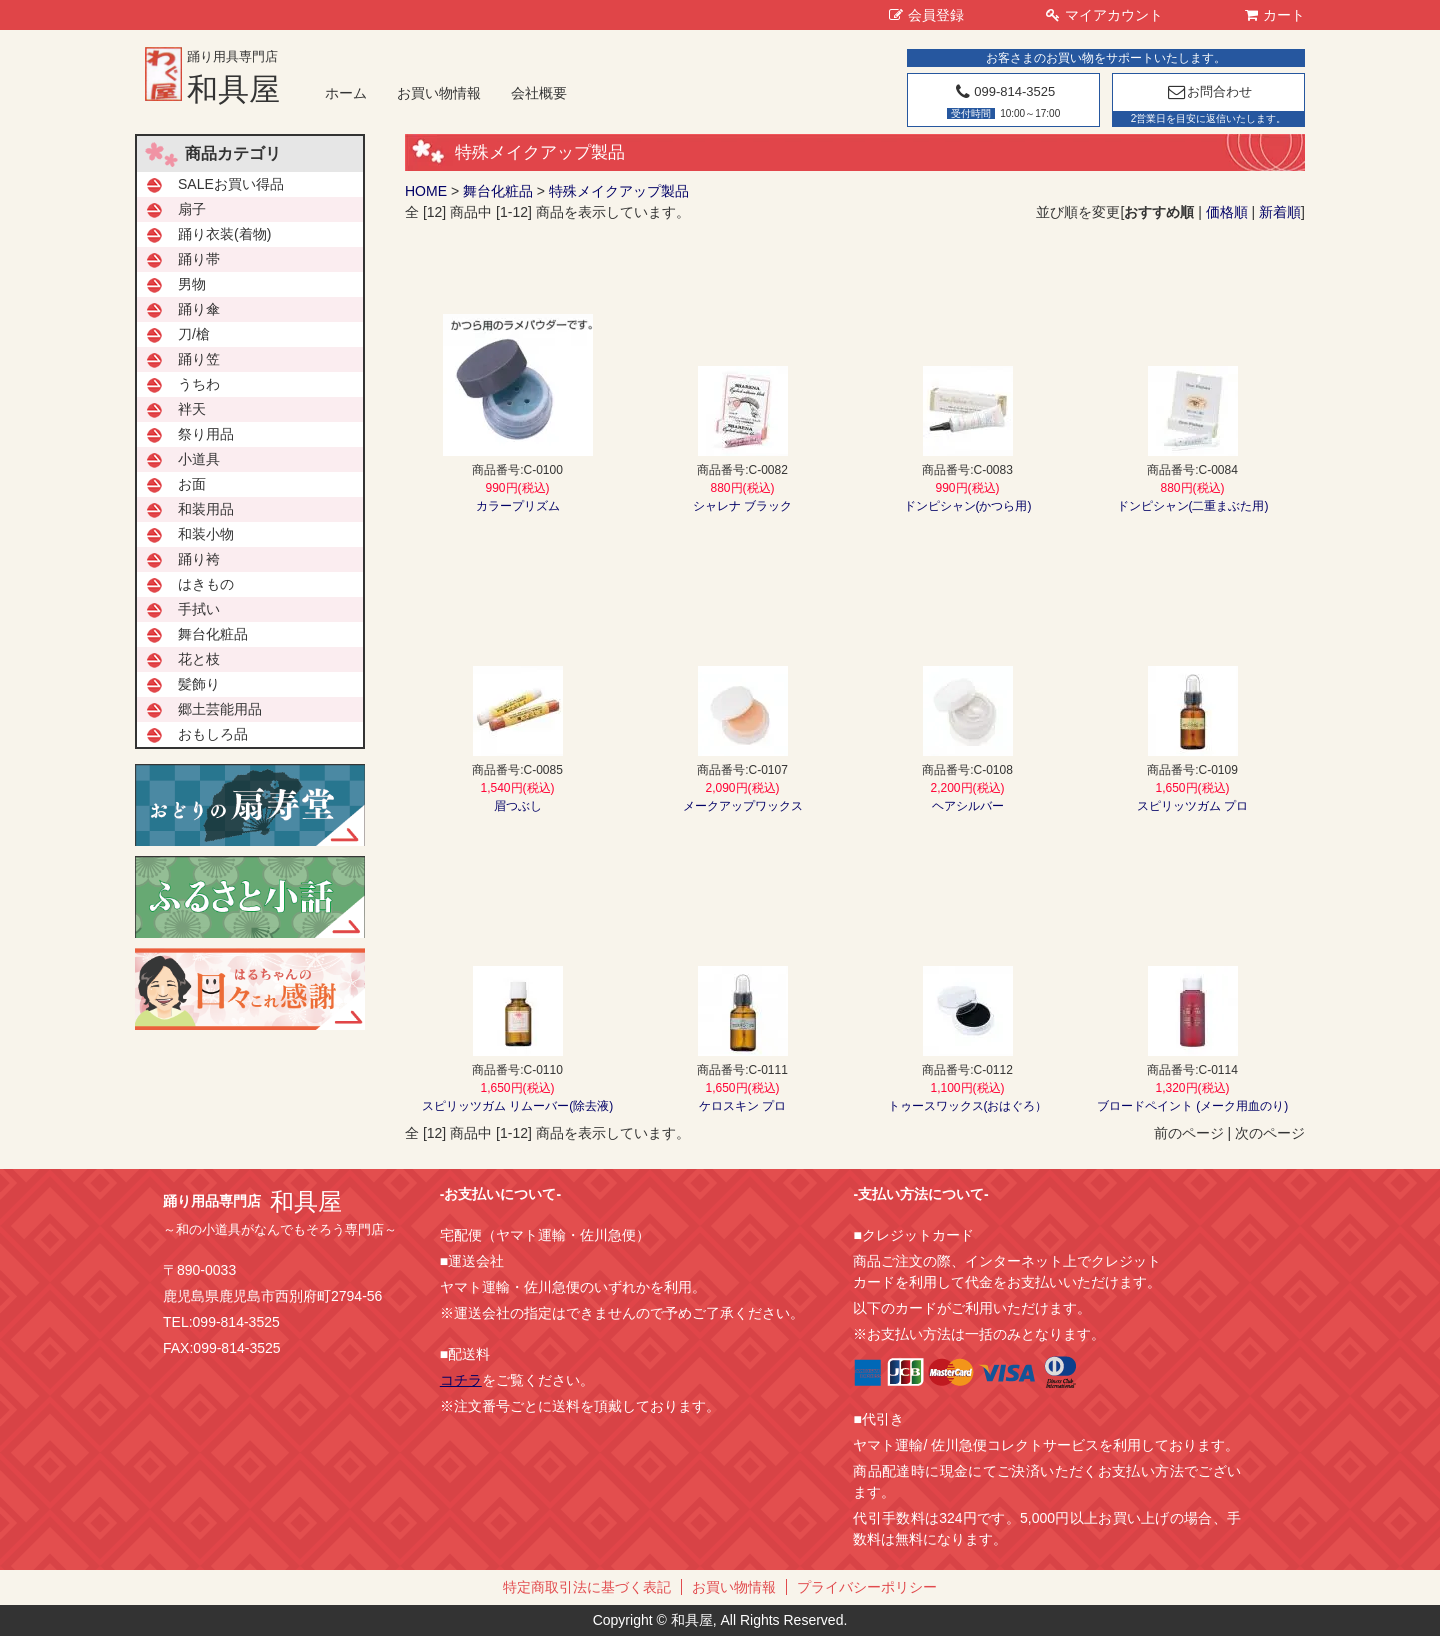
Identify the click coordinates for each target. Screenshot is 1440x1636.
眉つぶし (518, 806)
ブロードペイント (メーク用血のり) (1192, 1106)
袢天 (192, 409)
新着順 (1280, 212)
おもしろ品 (213, 734)
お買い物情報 (439, 93)
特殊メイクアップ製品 (619, 191)
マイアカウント (1104, 15)
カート (1275, 15)
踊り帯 (199, 259)
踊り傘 (199, 309)
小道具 (199, 459)
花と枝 (199, 659)
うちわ (199, 384)
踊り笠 (199, 359)
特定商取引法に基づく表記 (587, 1587)
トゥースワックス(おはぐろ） (968, 1106)
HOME (426, 191)
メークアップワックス (743, 806)
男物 (192, 284)
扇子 (192, 209)
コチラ (461, 1380)
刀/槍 (194, 334)
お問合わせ (1208, 91)
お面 (192, 484)
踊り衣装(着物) (224, 234)
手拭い (199, 609)
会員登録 (926, 15)
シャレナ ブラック (742, 506)
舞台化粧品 (498, 191)
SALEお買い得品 (231, 184)
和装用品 (206, 509)
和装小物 (206, 534)
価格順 (1227, 212)
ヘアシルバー (968, 806)
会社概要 (539, 93)
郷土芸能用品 (220, 709)
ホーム (346, 93)
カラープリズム (518, 506)
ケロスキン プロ (742, 1106)
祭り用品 (206, 434)
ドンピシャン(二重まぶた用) (1193, 506)
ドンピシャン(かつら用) (968, 506)
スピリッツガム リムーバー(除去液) (517, 1106)
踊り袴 (199, 559)
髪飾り (199, 684)
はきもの (206, 584)
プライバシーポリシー (867, 1587)
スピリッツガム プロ (1192, 806)
